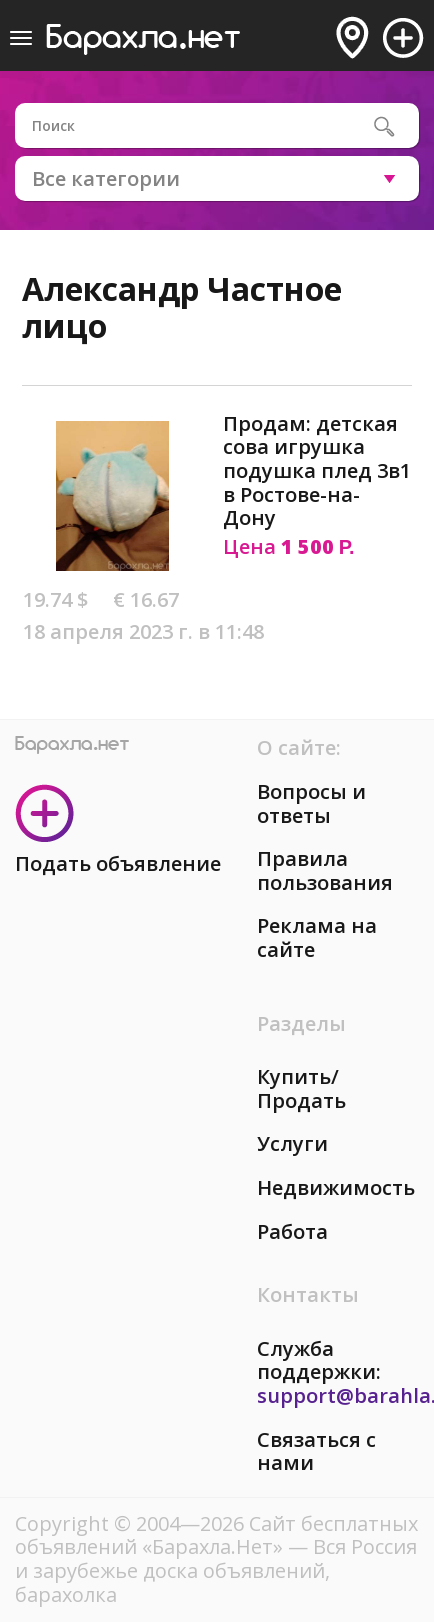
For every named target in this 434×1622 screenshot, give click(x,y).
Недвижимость (336, 1187)
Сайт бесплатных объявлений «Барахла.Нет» (216, 1535)
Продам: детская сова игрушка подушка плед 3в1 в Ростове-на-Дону (317, 470)
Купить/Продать (301, 1088)
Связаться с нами (316, 1451)
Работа (292, 1231)
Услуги (292, 1143)
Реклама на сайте (317, 937)
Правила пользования (325, 870)
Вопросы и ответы (311, 803)
